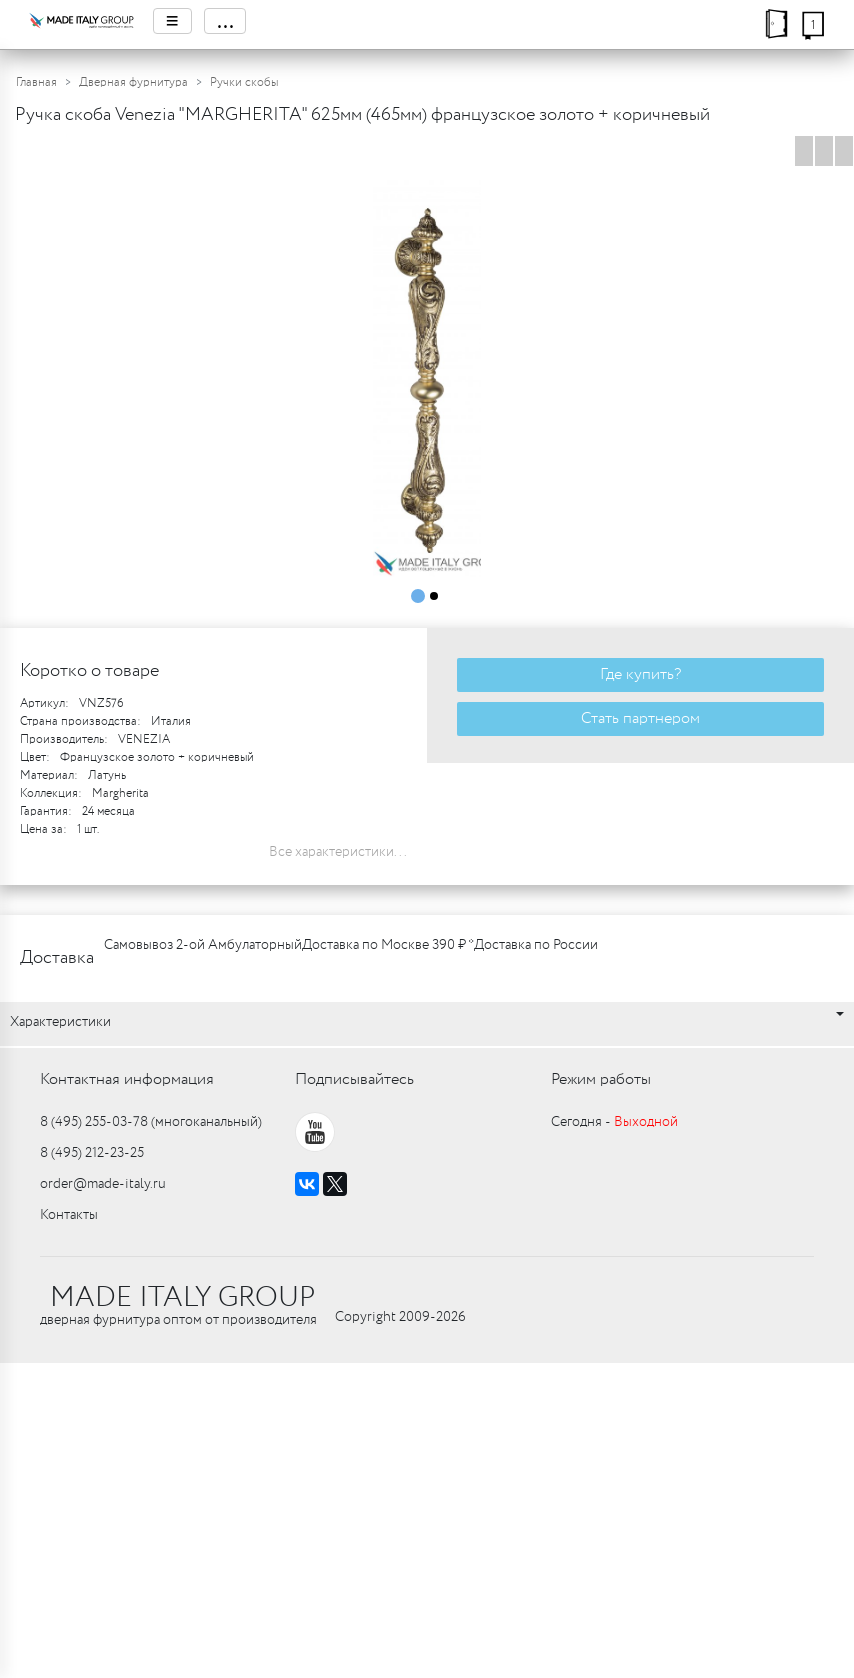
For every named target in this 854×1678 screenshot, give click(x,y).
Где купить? (640, 674)
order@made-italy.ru (103, 1184)
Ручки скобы (244, 82)
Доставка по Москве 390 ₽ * (388, 945)
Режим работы (601, 1079)
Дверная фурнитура (133, 82)
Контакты (69, 1215)
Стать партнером (640, 718)
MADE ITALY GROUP (182, 1298)
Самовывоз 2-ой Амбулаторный (203, 945)
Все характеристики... (338, 852)
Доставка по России (536, 945)
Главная (36, 82)
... (225, 21)
